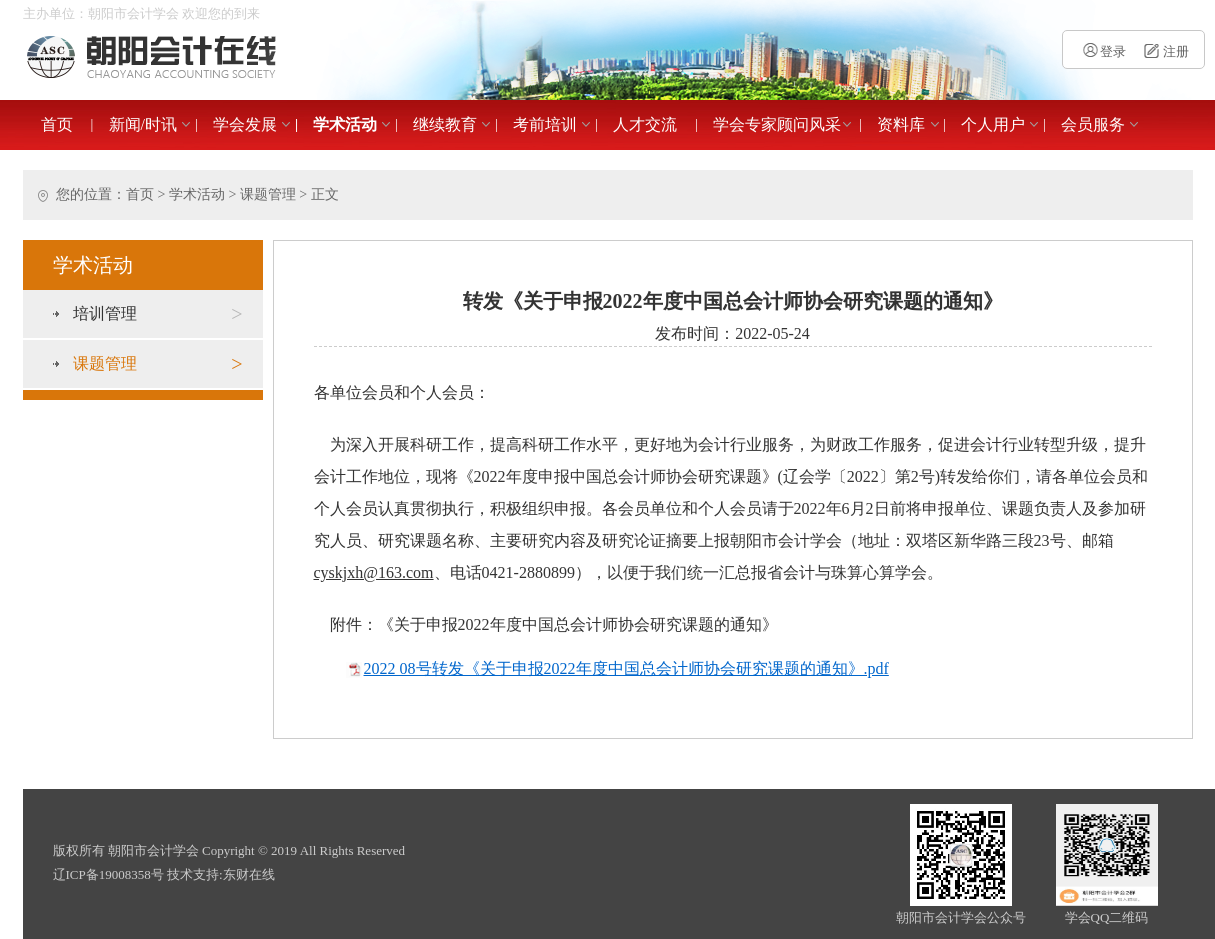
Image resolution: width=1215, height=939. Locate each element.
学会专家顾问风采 (777, 124)
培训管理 (158, 314)
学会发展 (245, 124)
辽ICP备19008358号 (108, 874)
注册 (1164, 51)
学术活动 (345, 124)
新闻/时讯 (143, 124)
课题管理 (268, 194)
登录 (1103, 51)
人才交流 (645, 124)
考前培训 (545, 124)
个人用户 (993, 124)
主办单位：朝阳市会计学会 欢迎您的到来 (141, 13)
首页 (57, 124)
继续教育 (445, 124)
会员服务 (1093, 124)
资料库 (901, 124)
